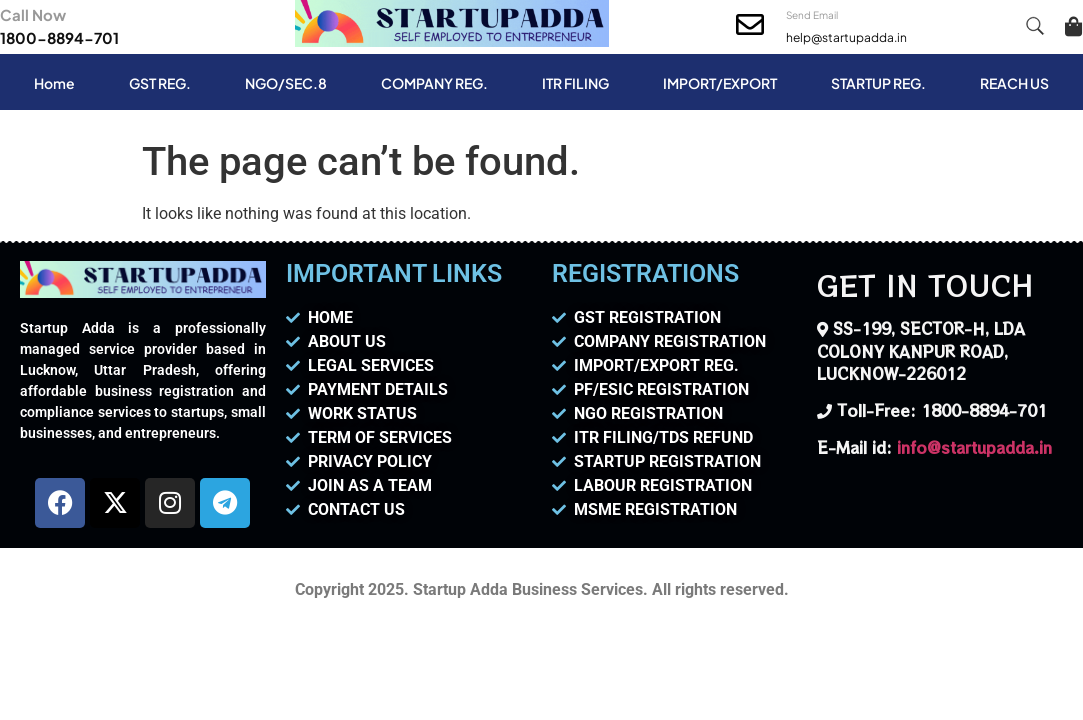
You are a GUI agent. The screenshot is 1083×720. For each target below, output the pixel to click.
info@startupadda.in (974, 447)
